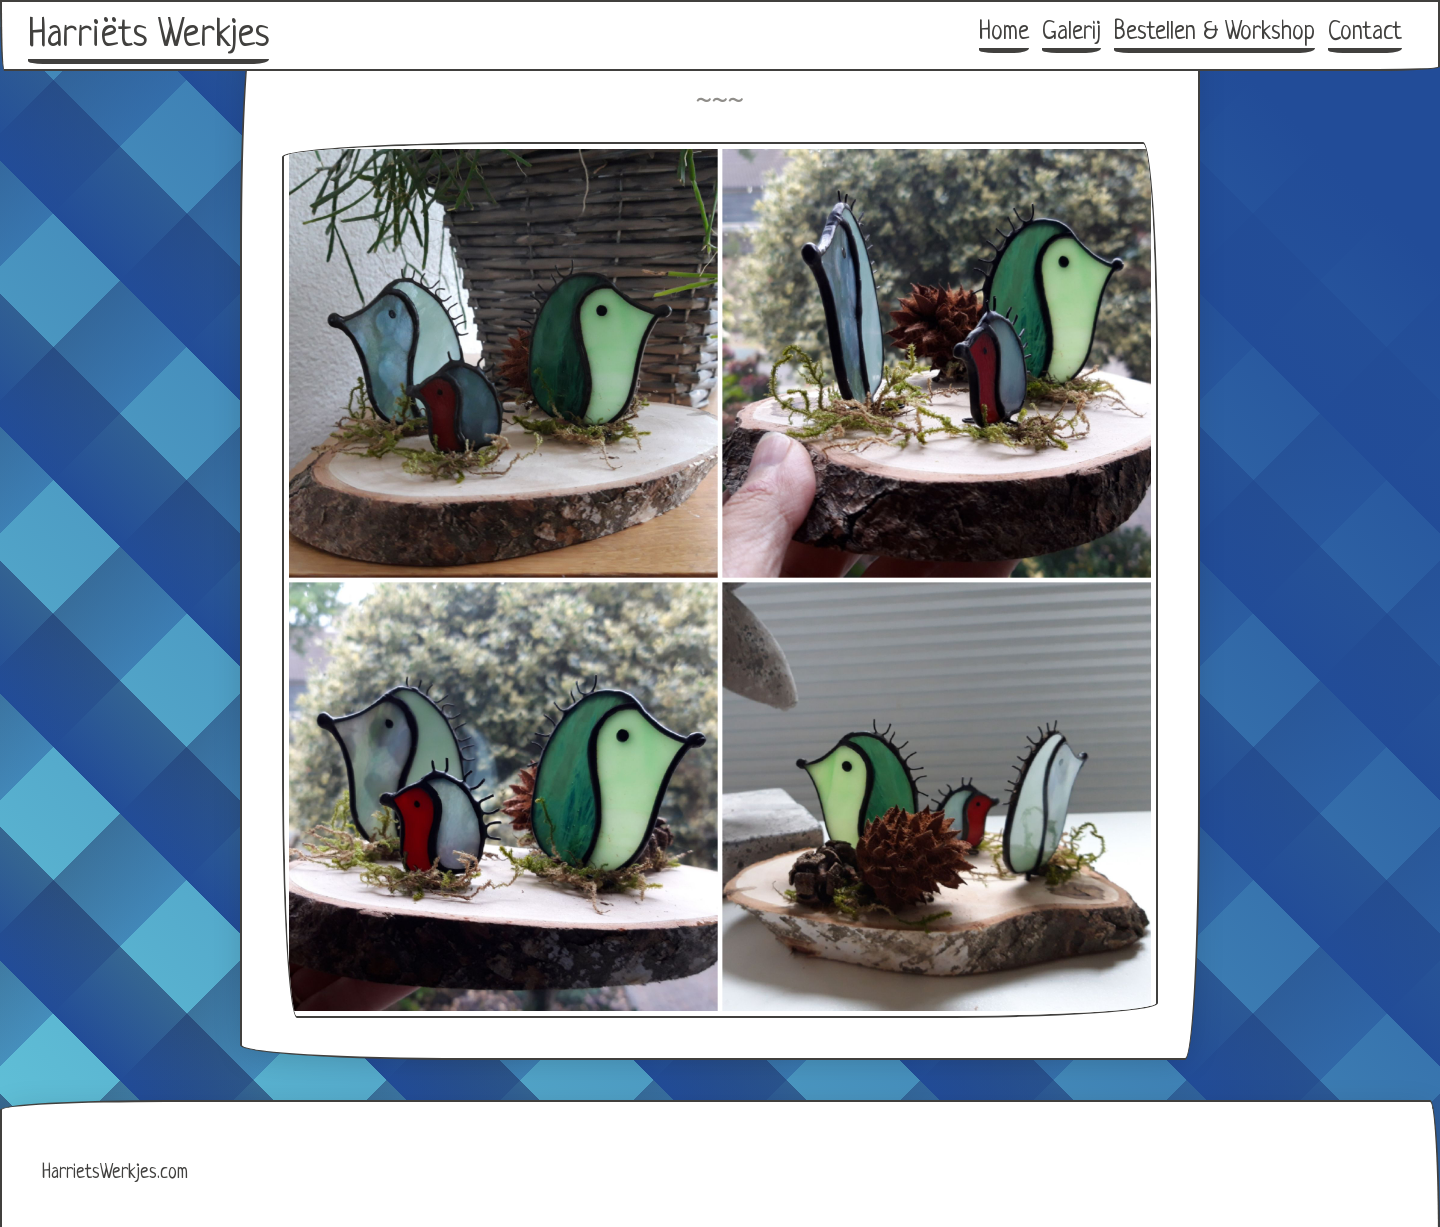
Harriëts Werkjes (148, 36)
